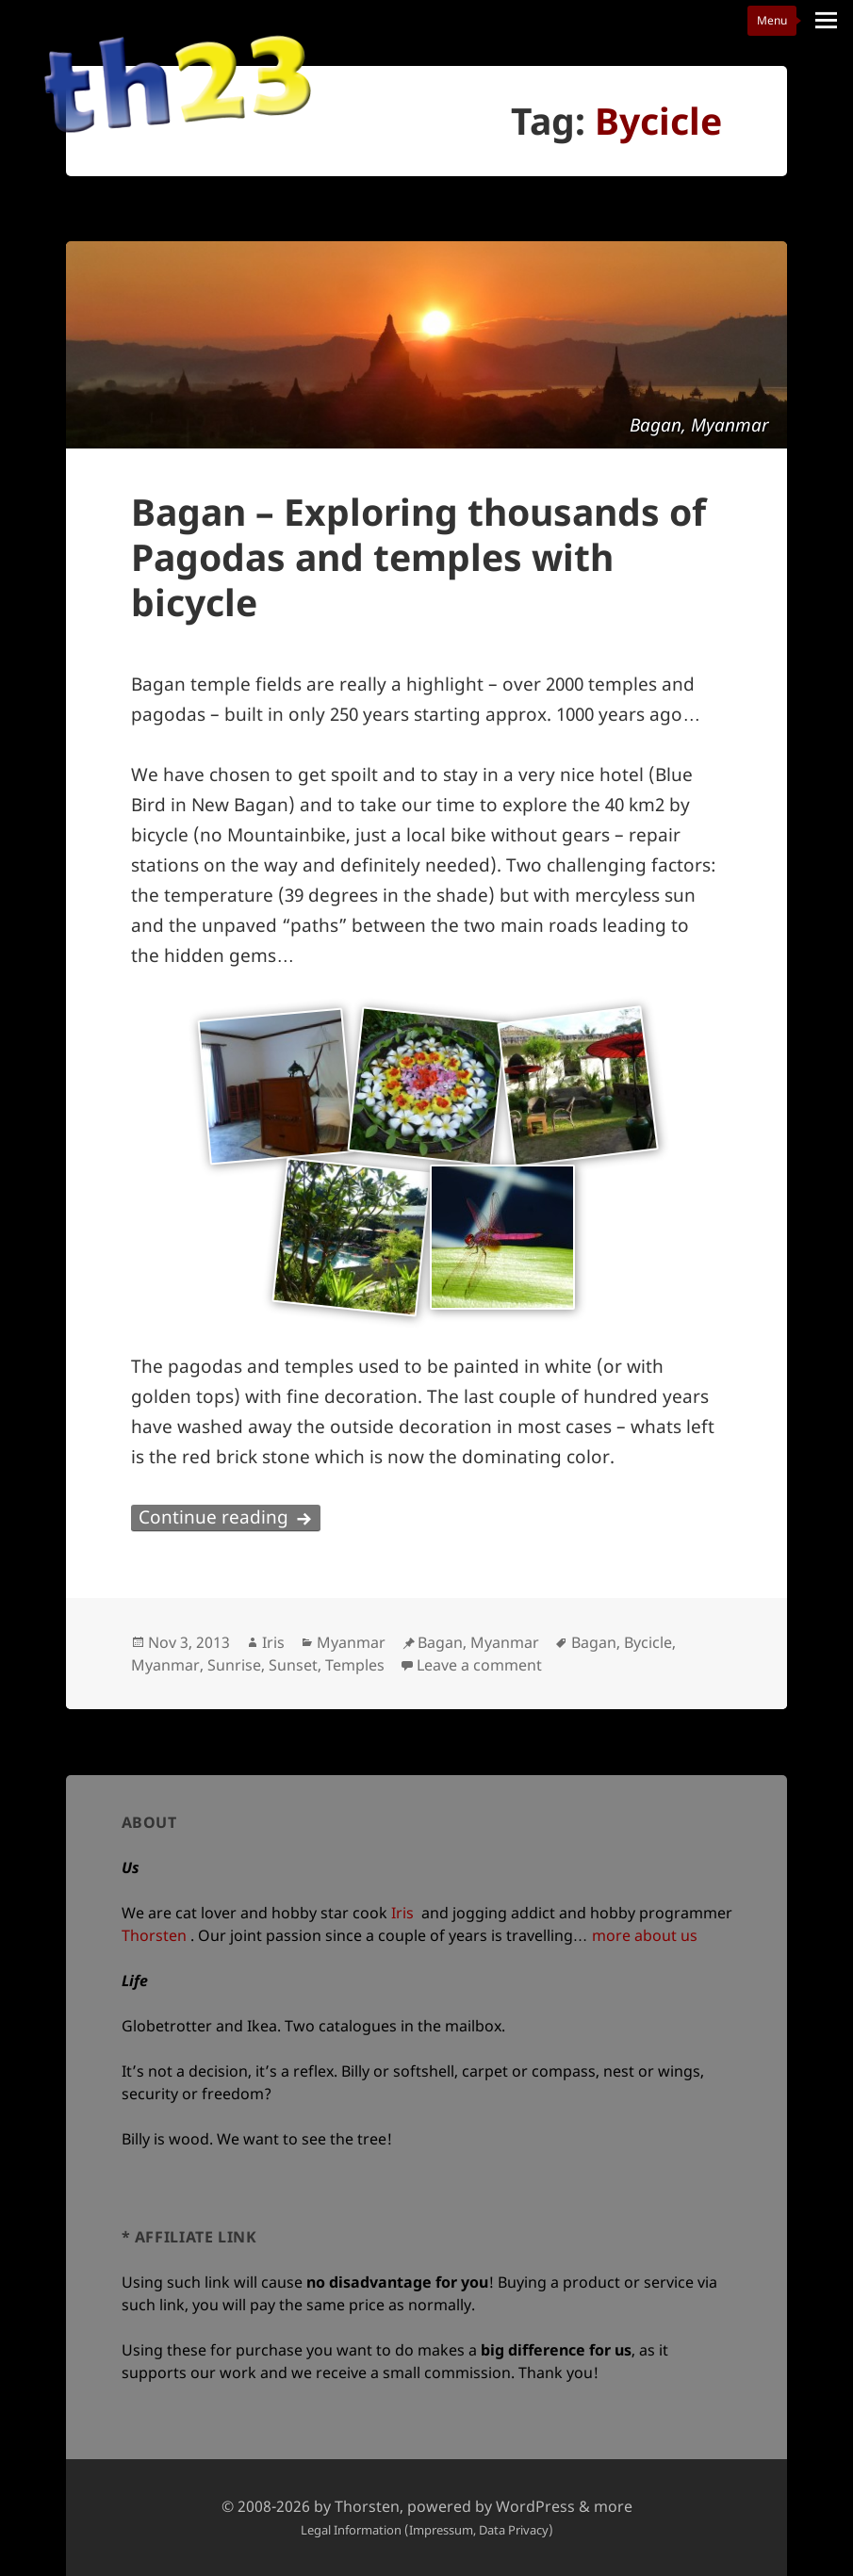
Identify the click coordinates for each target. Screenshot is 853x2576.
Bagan (593, 1642)
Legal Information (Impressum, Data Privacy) (427, 2529)
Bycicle (648, 1642)
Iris (273, 1642)
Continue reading (229, 1517)
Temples (355, 1665)
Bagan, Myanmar (478, 1642)
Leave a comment (479, 1665)
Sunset (293, 1665)
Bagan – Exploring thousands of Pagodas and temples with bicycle (418, 556)
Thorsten (154, 1935)
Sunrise (234, 1665)
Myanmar (351, 1642)
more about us (644, 1935)
